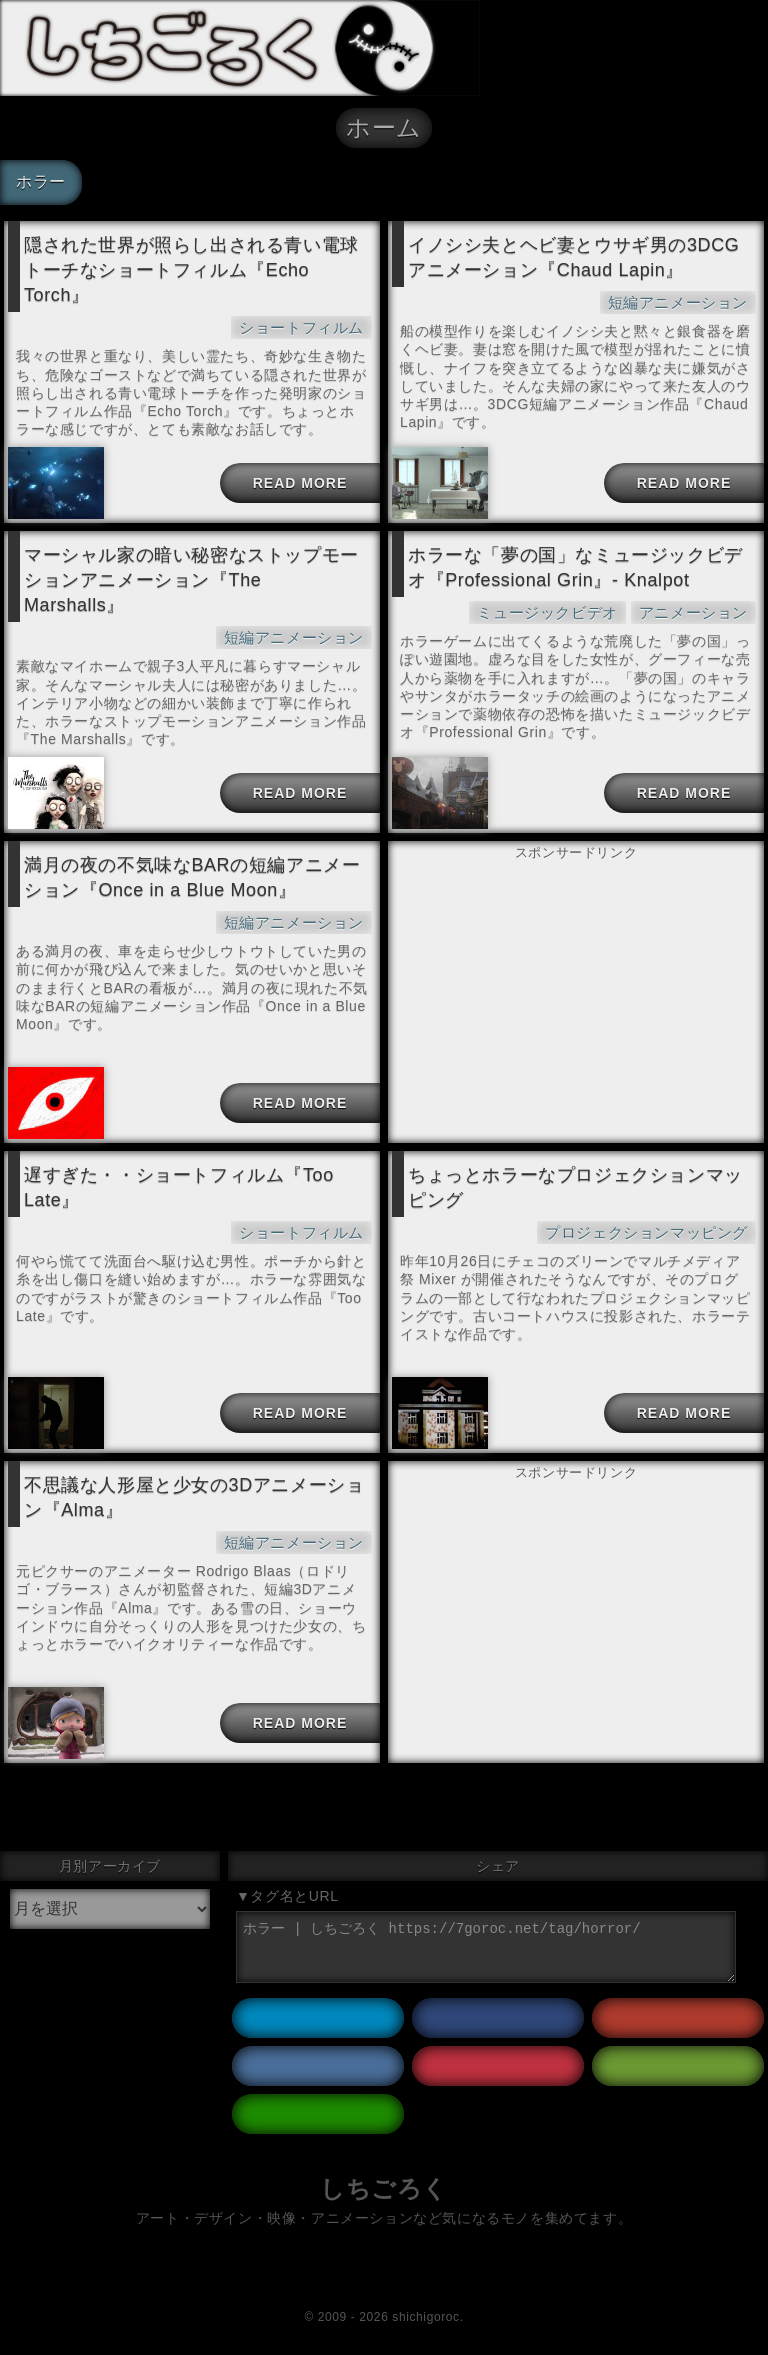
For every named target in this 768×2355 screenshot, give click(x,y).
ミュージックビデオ (547, 612)
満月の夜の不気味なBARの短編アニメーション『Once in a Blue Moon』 (192, 877)
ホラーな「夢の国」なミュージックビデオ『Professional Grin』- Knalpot (575, 567)
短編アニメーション (678, 302)
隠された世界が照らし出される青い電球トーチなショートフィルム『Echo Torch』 (191, 270)
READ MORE (300, 483)
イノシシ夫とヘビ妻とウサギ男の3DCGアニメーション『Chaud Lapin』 (573, 257)
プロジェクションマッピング (646, 1232)
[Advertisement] (576, 965)
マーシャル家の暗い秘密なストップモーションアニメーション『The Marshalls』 (191, 580)
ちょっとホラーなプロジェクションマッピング (575, 1187)
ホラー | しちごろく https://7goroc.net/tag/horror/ (486, 1947)
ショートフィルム (301, 327)
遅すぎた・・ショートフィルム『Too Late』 (179, 1187)
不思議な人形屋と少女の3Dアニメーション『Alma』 (194, 1497)
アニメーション (693, 612)
